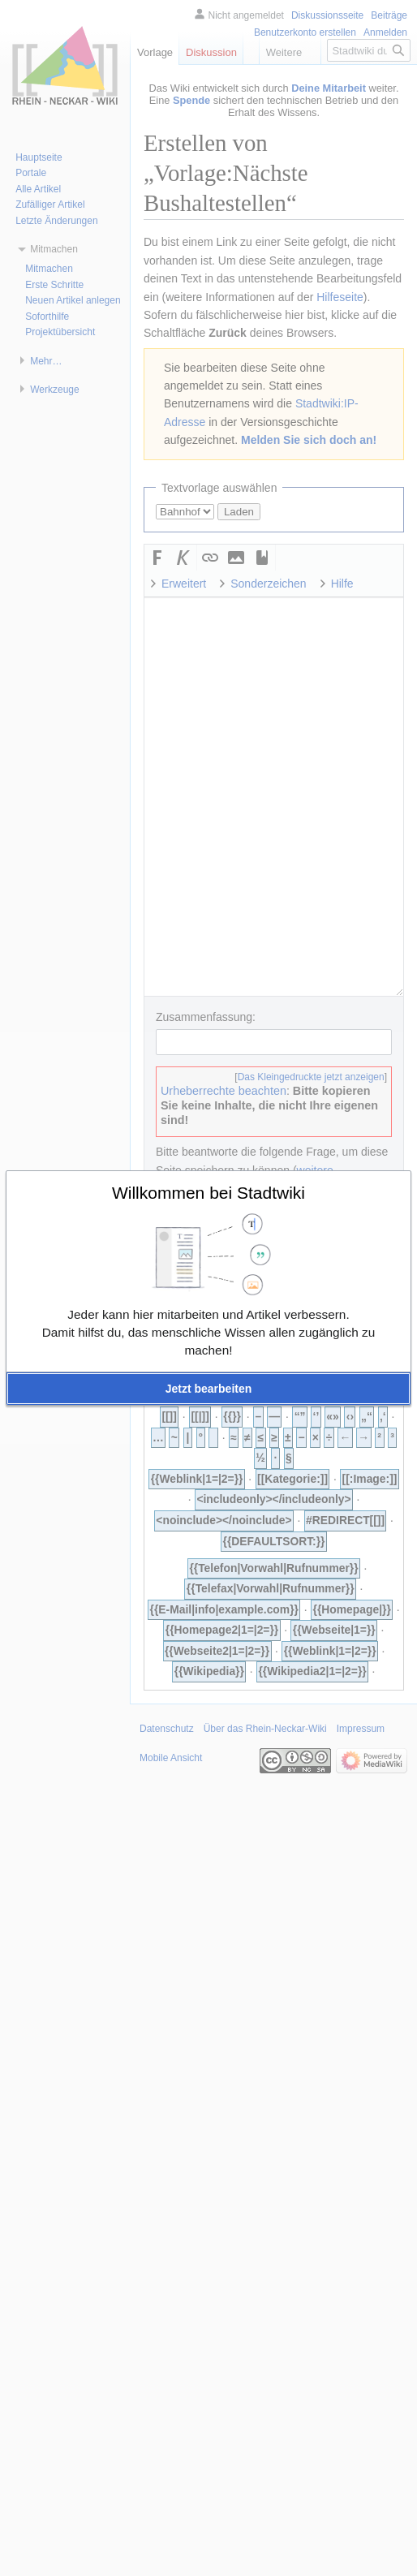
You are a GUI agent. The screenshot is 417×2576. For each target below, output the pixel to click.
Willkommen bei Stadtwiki (208, 1192)
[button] (208, 1388)
